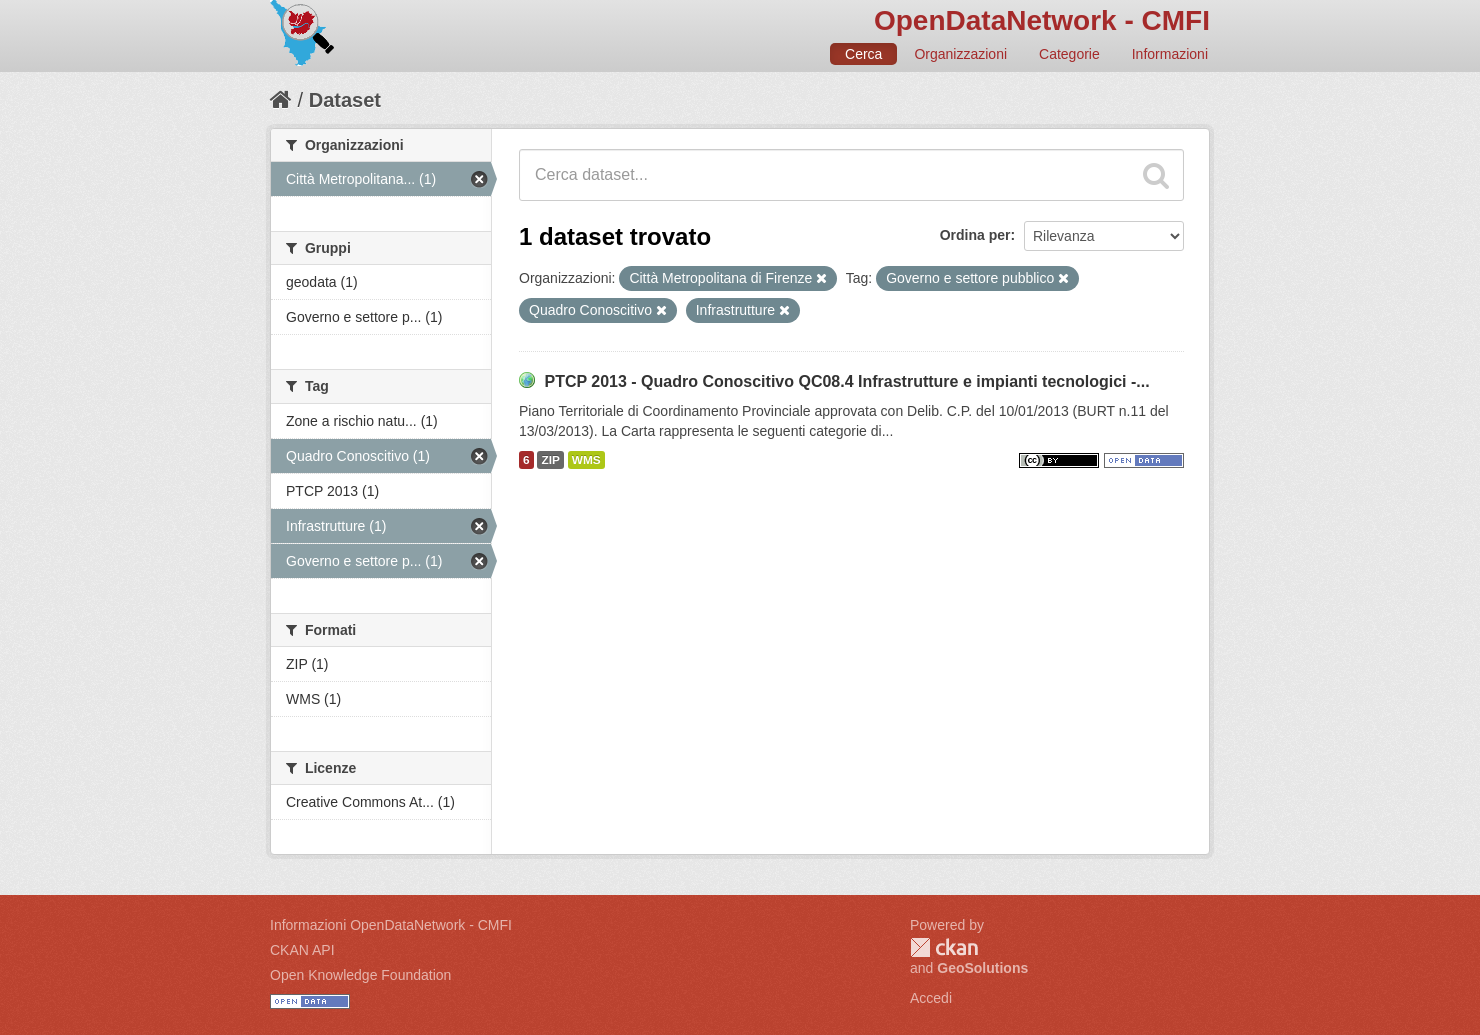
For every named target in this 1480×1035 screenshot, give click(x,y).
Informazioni (1170, 54)
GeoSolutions (982, 968)
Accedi (931, 998)
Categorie (1069, 54)
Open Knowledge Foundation (360, 975)
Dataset (345, 100)
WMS (586, 460)
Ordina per (975, 235)
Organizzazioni (960, 54)
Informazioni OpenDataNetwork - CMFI (391, 925)
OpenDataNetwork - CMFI (1042, 20)
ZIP (550, 460)
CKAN (944, 947)
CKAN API (302, 950)
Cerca (863, 54)
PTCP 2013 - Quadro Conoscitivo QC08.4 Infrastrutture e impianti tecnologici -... (846, 381)
